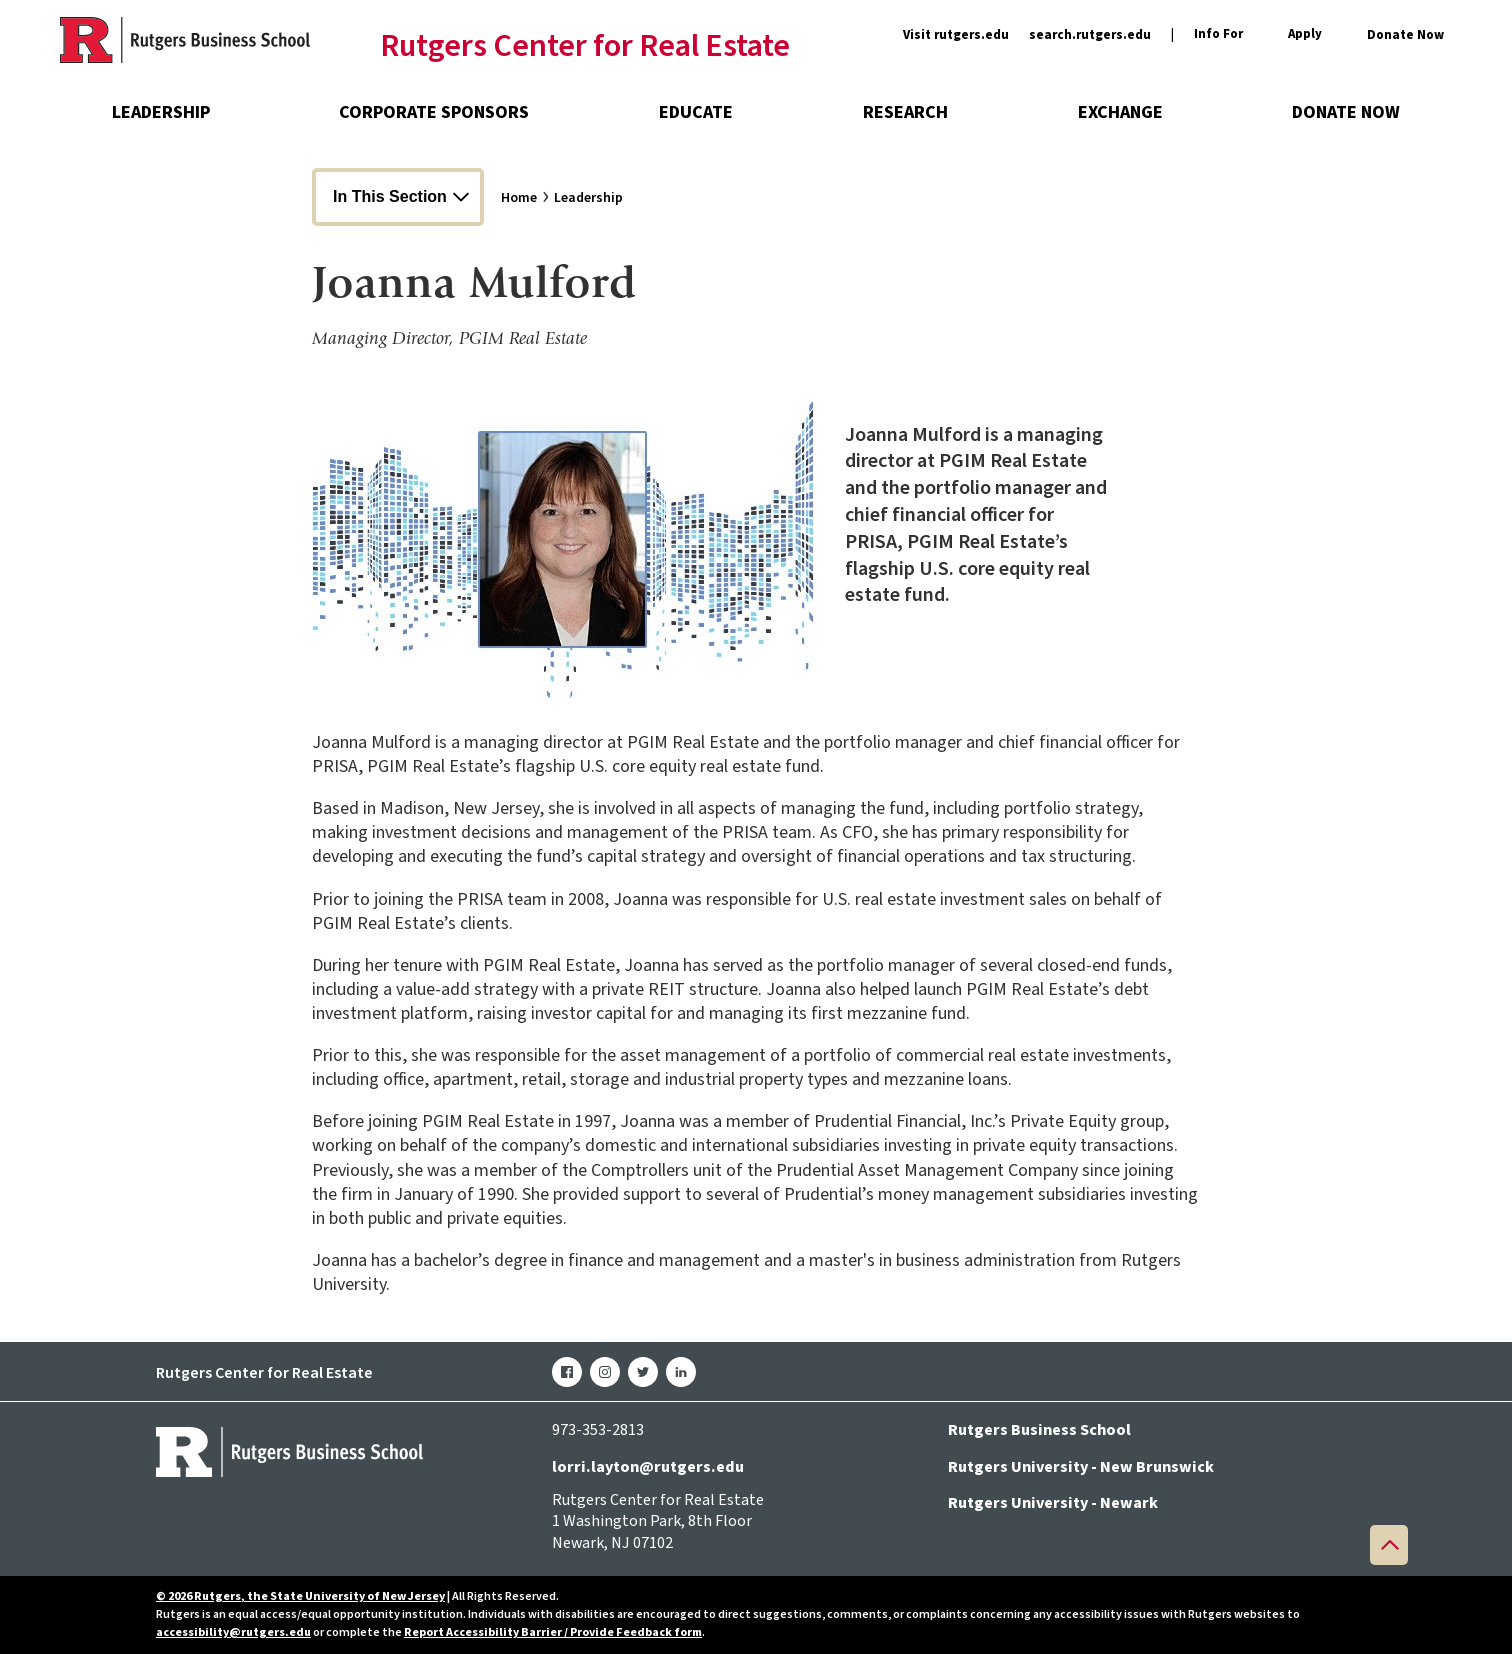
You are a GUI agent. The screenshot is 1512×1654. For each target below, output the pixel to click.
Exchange (1120, 112)
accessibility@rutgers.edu (233, 1632)
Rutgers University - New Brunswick (1081, 1467)
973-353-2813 (598, 1430)
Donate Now (1405, 35)
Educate (696, 112)
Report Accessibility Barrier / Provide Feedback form (553, 1632)
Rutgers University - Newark (1053, 1503)
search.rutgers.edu (1090, 35)
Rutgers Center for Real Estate (585, 46)
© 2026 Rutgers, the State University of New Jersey (300, 1596)
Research (905, 112)
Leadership (161, 112)
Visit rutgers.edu (956, 35)
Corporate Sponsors (434, 112)
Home (519, 198)
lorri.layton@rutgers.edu (648, 1467)
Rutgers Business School (1039, 1430)
